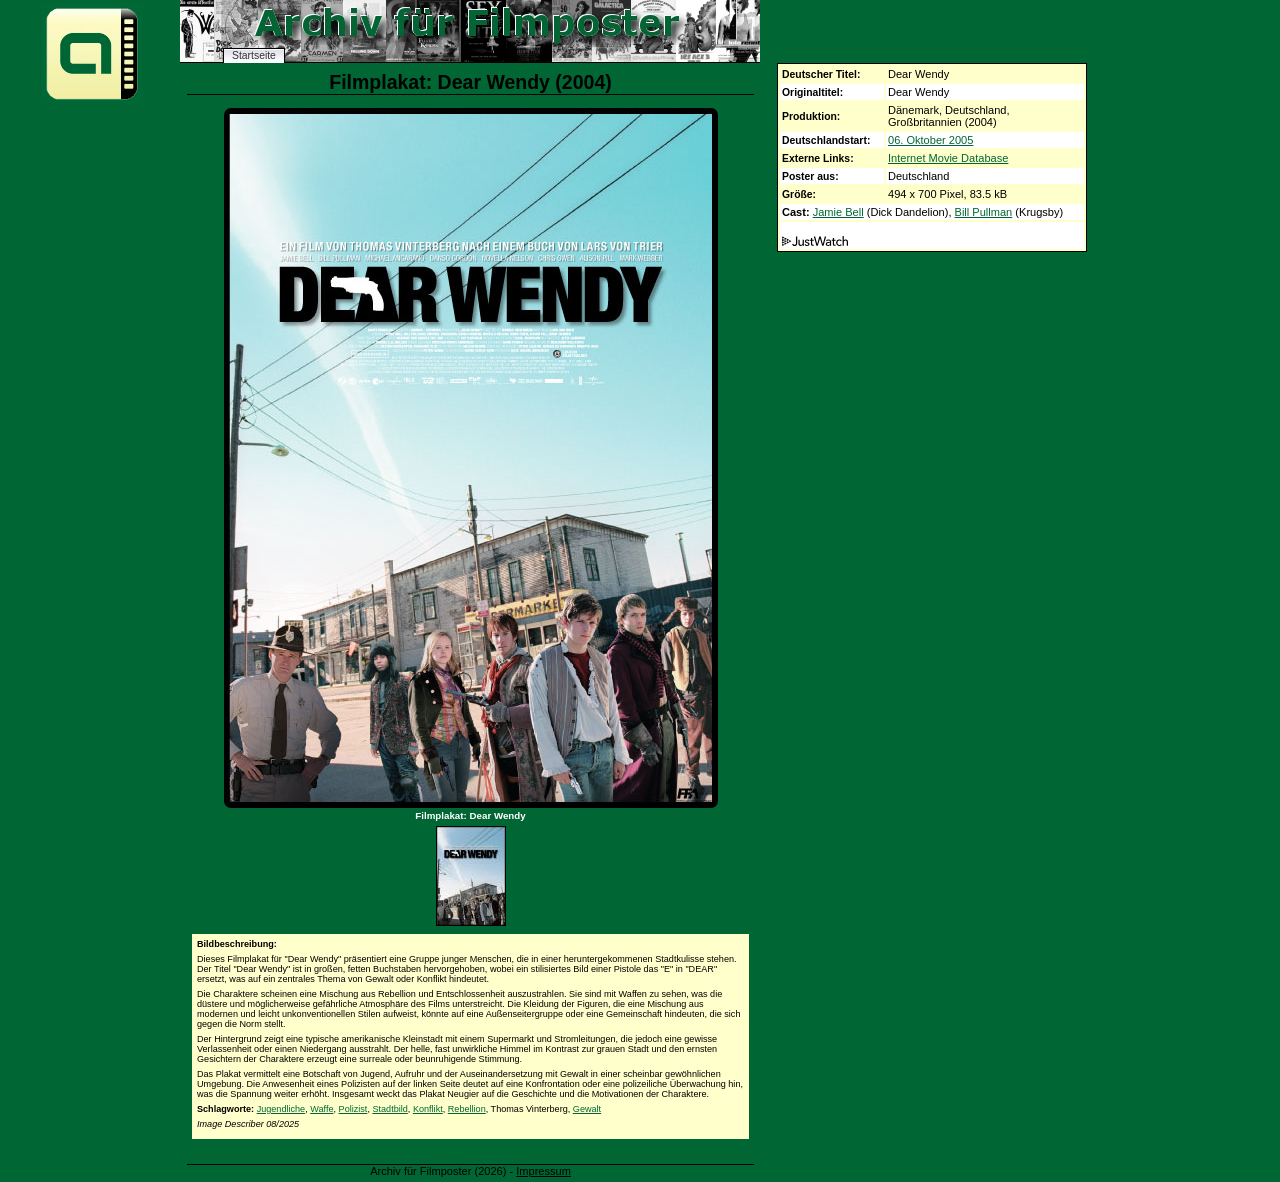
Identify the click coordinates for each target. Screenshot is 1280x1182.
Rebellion (467, 1109)
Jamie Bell (838, 212)
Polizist (353, 1109)
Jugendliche (281, 1109)
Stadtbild (389, 1109)
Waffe (321, 1109)
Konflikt (428, 1109)
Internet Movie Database (948, 158)
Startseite (254, 55)
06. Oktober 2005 (930, 140)
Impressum (543, 1171)
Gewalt (587, 1109)
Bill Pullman (984, 212)
